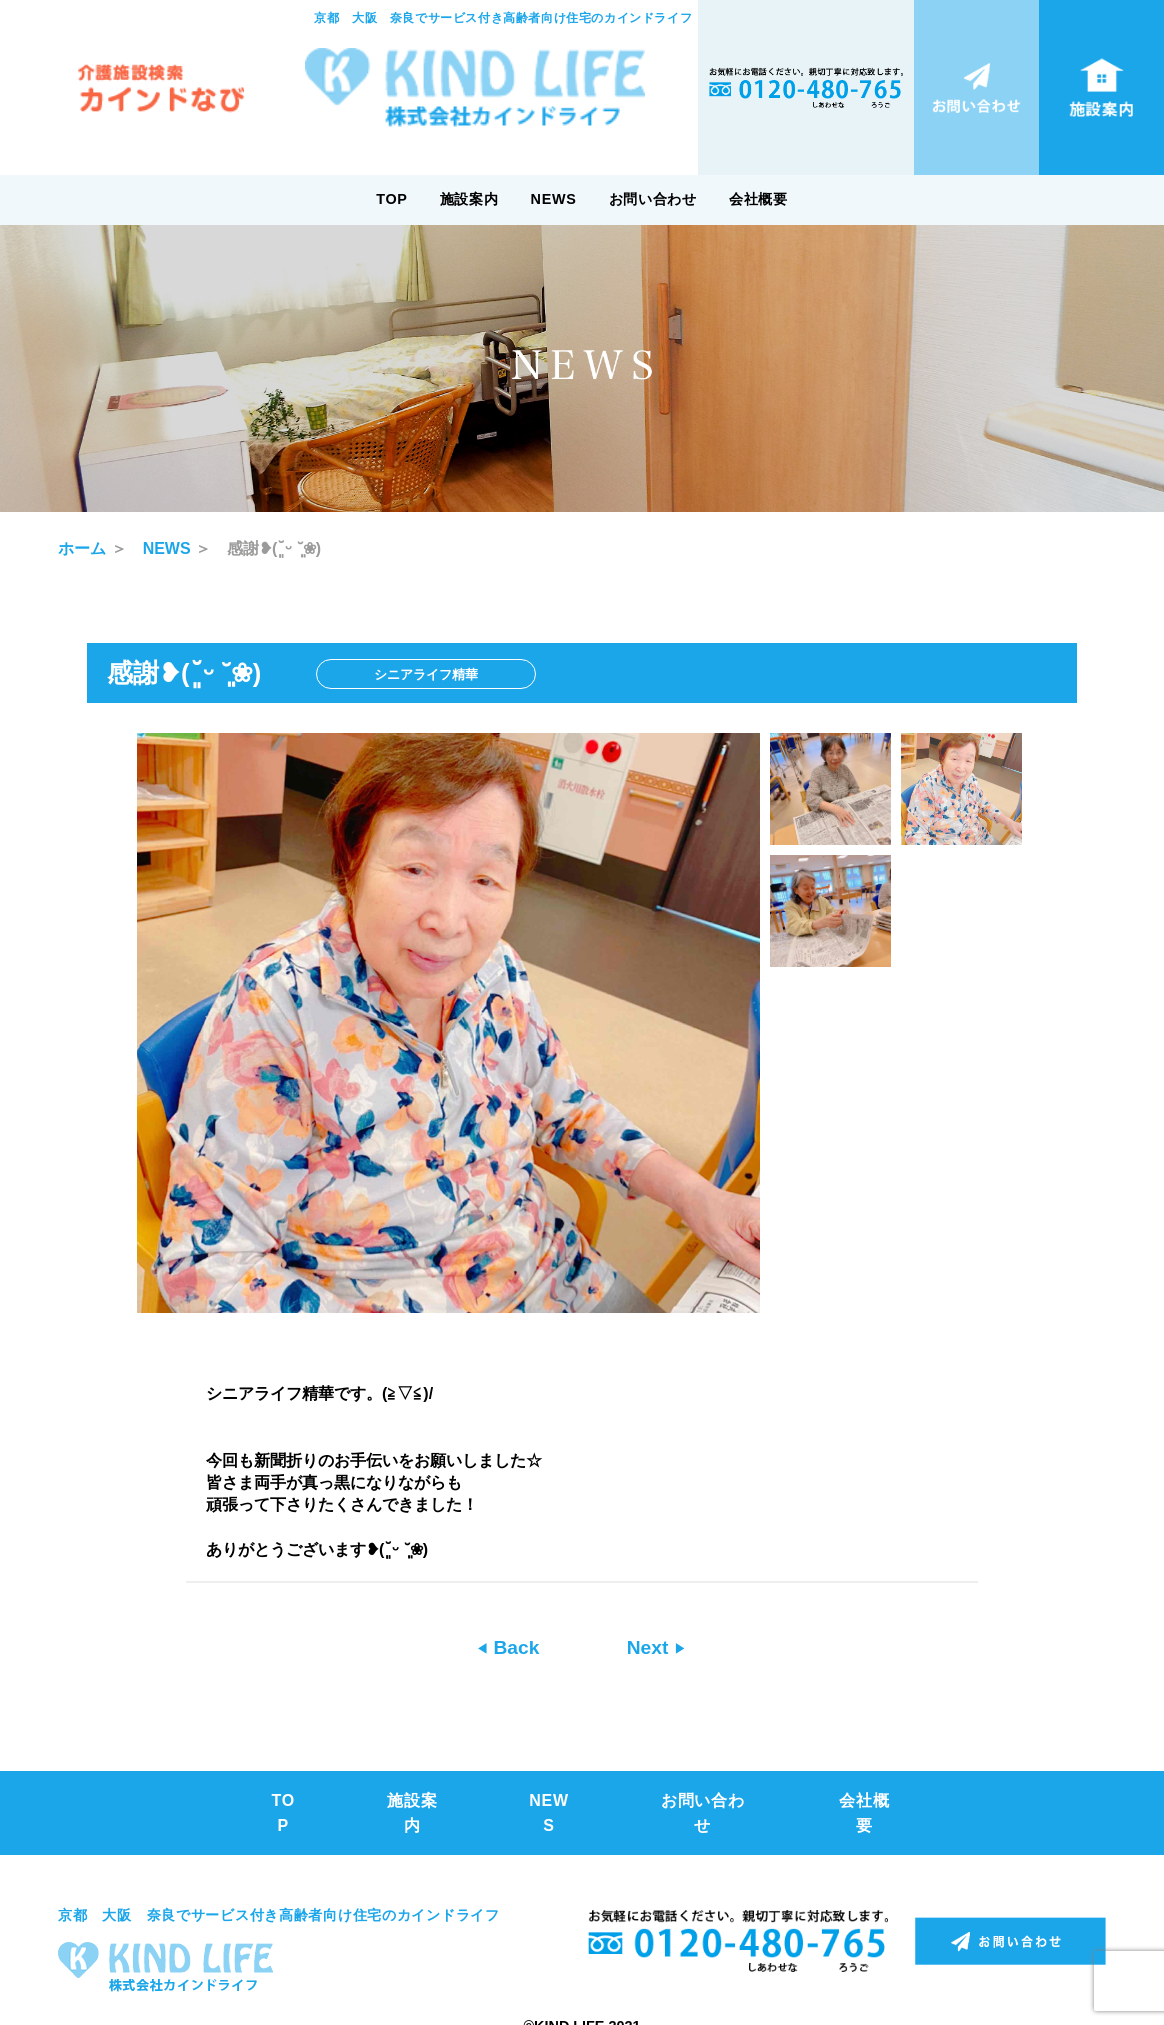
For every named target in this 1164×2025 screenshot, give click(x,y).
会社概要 (758, 199)
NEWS (554, 199)
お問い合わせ (653, 199)
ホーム (82, 548)
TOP (391, 199)
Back (513, 1647)
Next (650, 1647)
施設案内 (469, 199)
